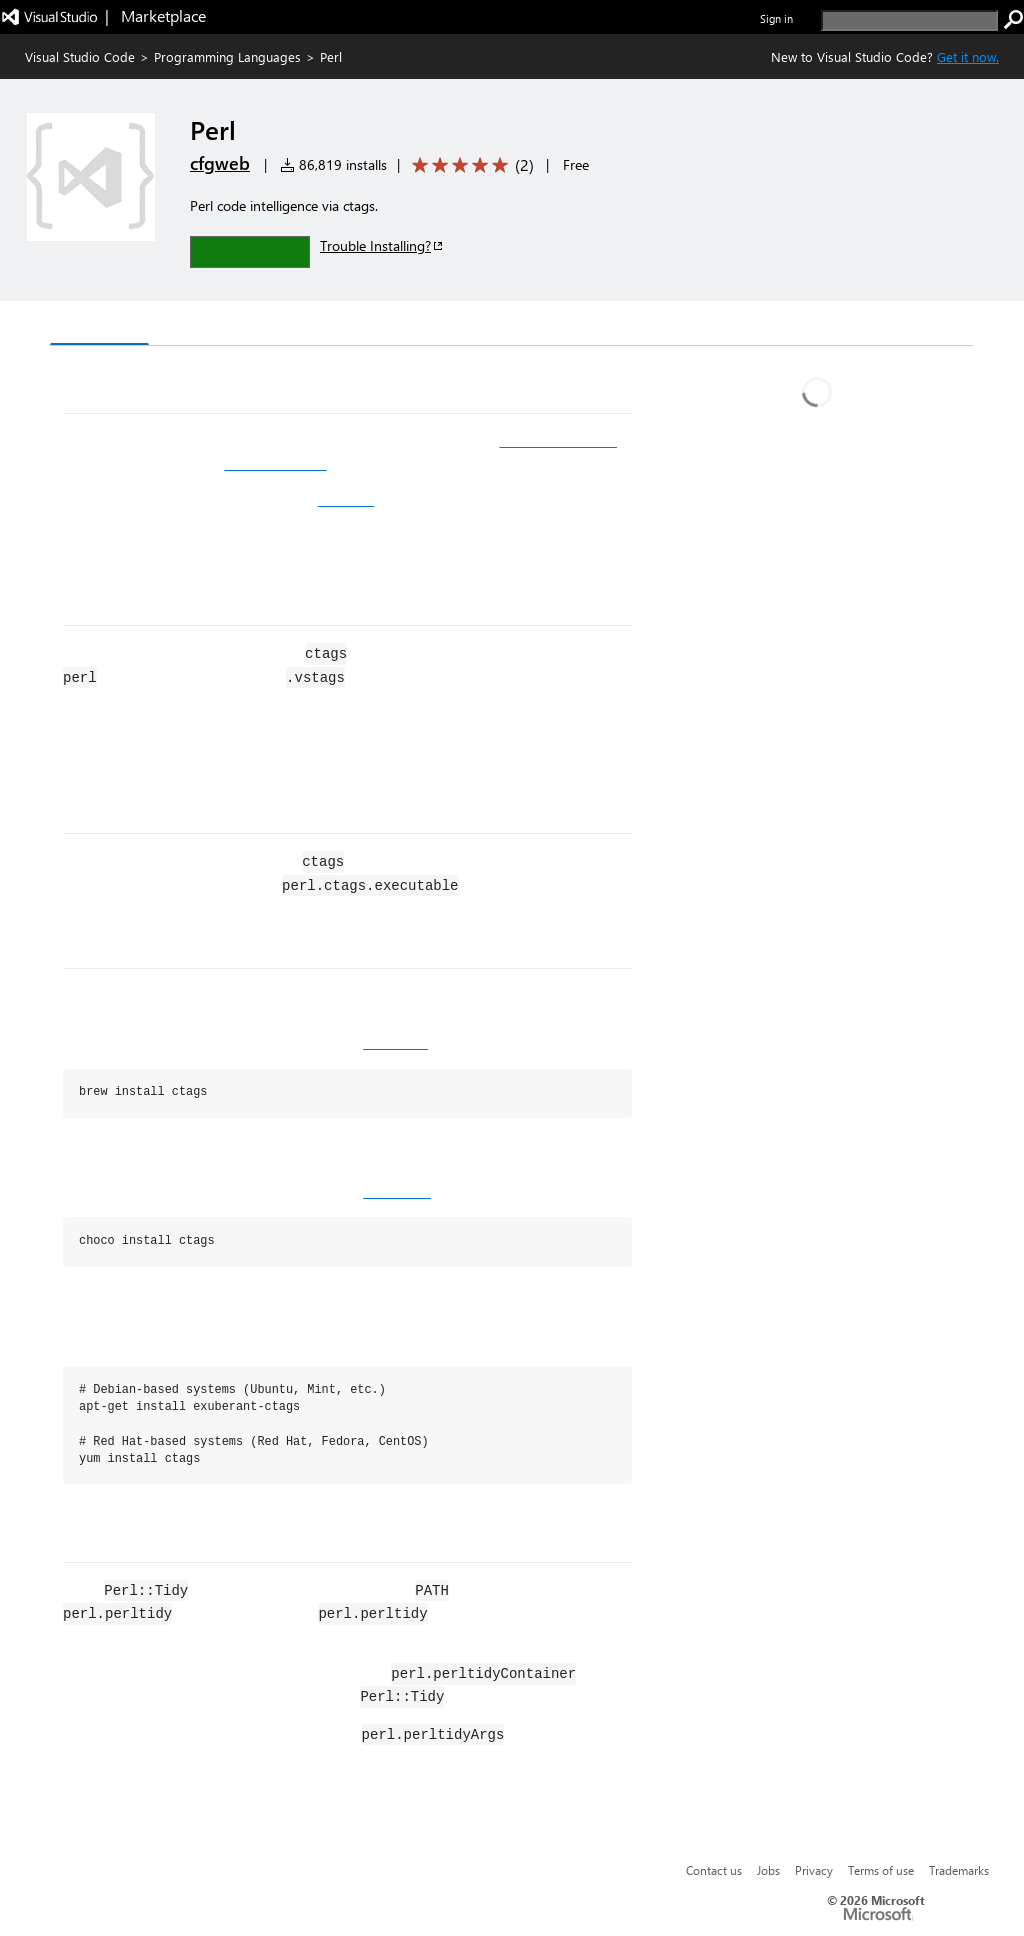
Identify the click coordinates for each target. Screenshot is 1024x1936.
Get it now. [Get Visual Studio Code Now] (968, 56)
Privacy (814, 1870)
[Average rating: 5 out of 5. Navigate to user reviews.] (469, 165)
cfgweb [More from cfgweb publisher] (220, 163)
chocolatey (397, 1192)
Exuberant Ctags (276, 464)
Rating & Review (439, 325)
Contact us (714, 1870)
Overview (99, 324)
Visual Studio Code (80, 56)
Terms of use (881, 1870)
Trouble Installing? (382, 245)
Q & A (328, 325)
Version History (220, 325)
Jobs (768, 1870)
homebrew (395, 1043)
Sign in (776, 18)
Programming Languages (227, 56)
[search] (909, 20)
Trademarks (959, 1870)
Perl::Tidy (346, 500)
